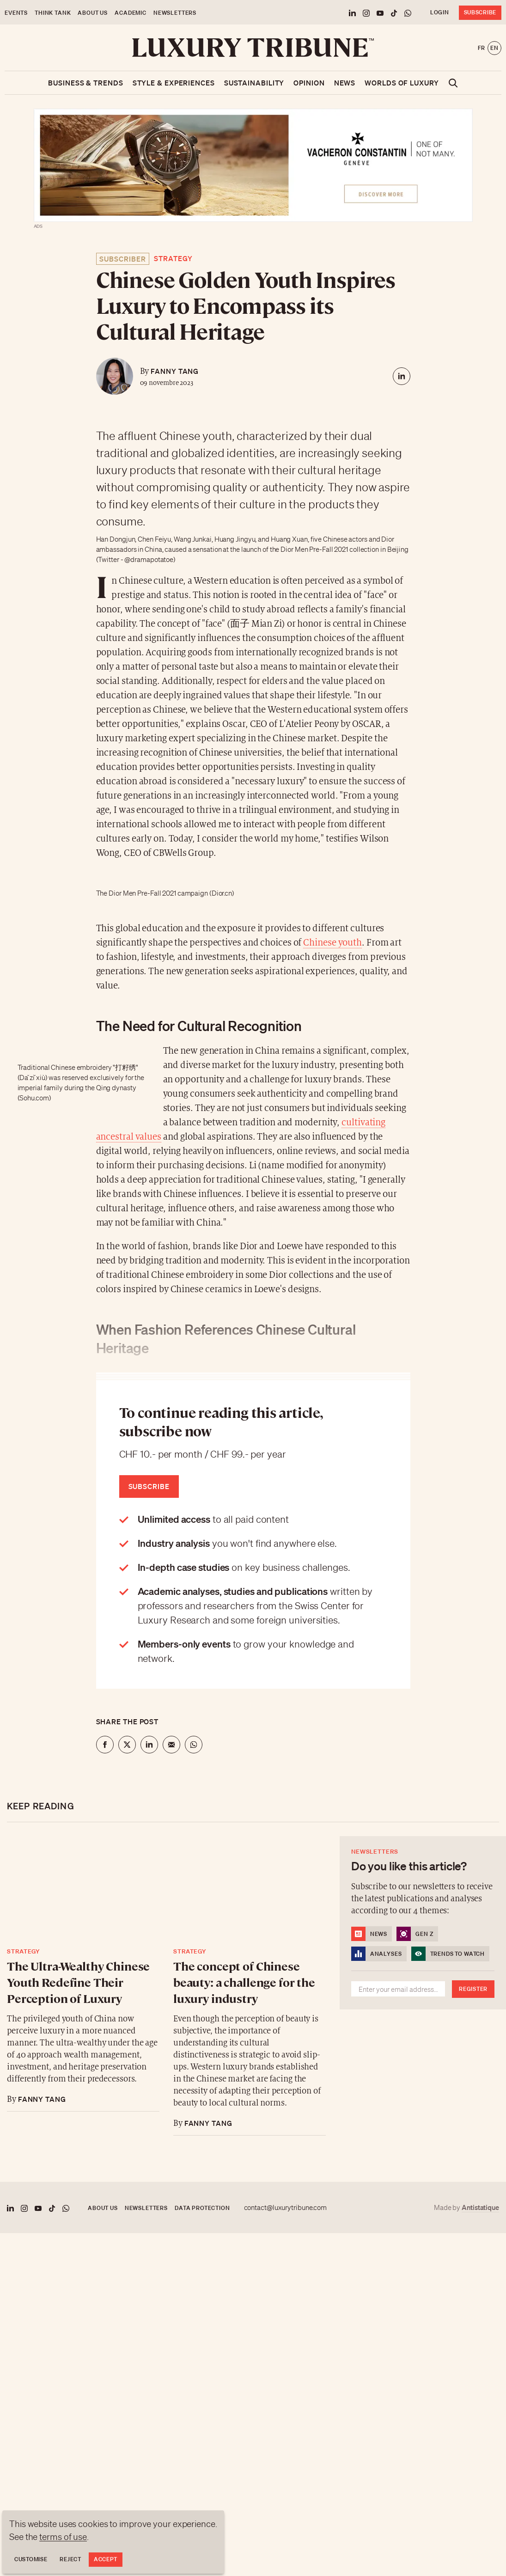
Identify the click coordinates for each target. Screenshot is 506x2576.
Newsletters (174, 13)
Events (16, 13)
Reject (70, 2559)
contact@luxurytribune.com (285, 2208)
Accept (105, 2559)
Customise (30, 2559)
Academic (130, 13)
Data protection (202, 2208)
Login (439, 12)
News (345, 82)
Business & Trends (85, 82)
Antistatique (480, 2207)
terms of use (63, 2537)
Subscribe (480, 12)
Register (473, 1989)
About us (93, 13)
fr (481, 48)
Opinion (308, 82)
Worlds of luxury (402, 82)
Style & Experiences (174, 82)
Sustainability (254, 82)
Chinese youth (332, 943)
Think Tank (53, 13)
